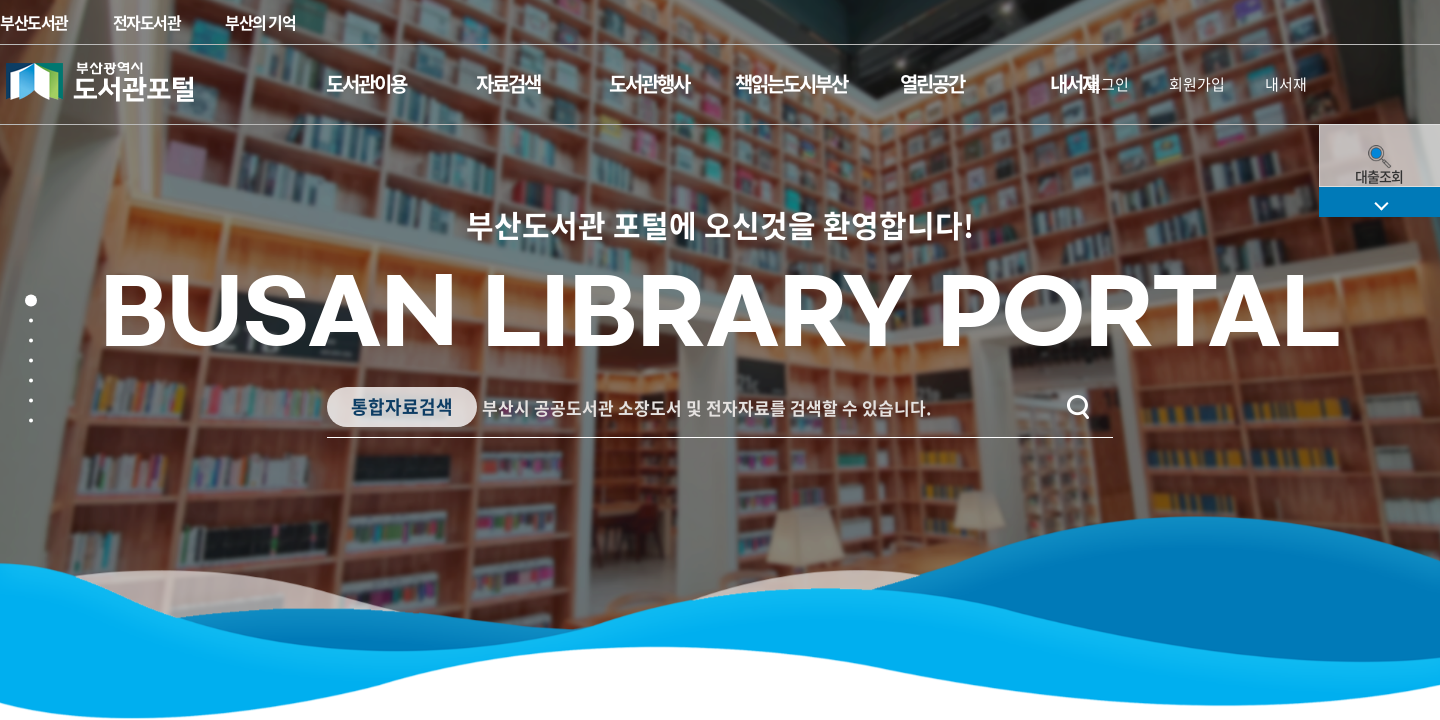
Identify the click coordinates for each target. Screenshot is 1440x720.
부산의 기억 (260, 22)
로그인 (1108, 84)
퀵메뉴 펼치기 (1379, 560)
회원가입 (1197, 84)
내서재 (1286, 84)
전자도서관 (147, 22)
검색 (1058, 407)
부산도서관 (34, 22)
